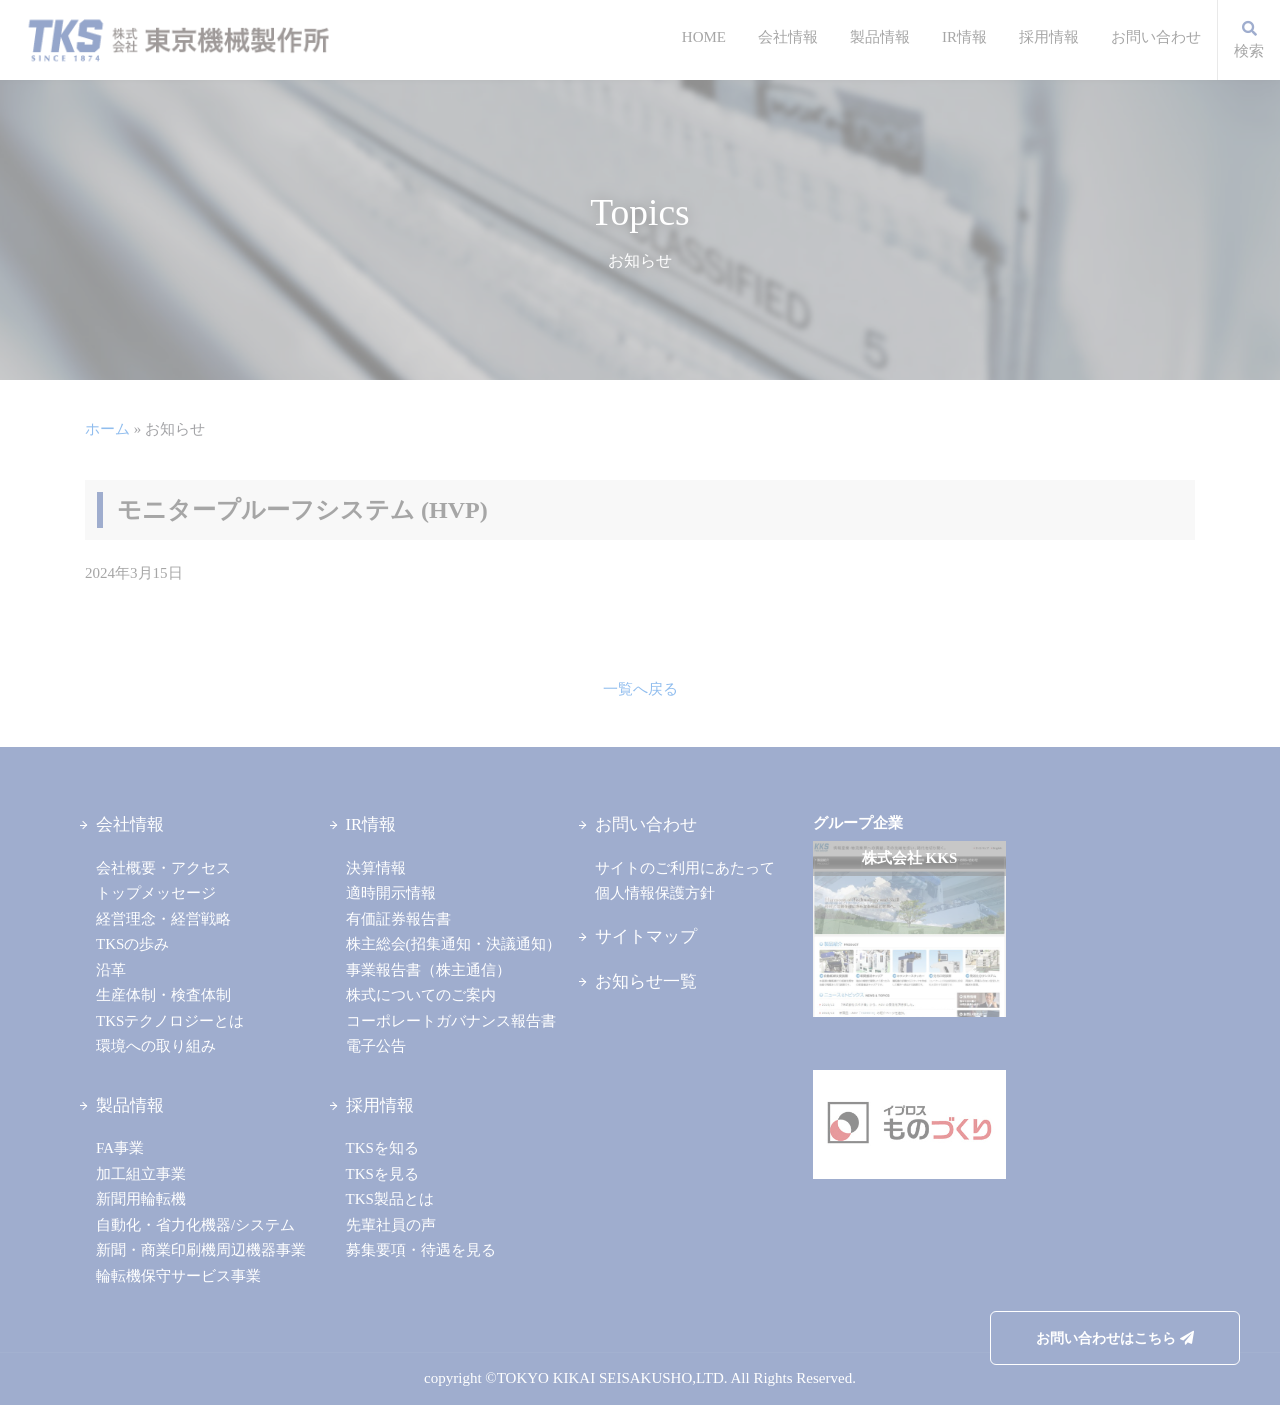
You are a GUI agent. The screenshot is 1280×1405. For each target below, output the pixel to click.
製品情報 (880, 37)
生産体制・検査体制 (163, 995)
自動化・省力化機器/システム (195, 1225)
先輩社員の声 (391, 1225)
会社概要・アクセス (163, 868)
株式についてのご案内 (421, 995)
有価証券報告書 (398, 919)
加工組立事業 (141, 1174)
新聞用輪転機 (141, 1199)
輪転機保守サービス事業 (178, 1276)
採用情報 (1049, 37)
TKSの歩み (132, 944)
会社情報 (788, 37)
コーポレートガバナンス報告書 (451, 1021)
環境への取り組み (156, 1046)
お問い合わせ (1156, 37)
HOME (704, 37)
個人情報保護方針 (655, 893)
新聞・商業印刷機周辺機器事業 (201, 1250)
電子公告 (376, 1046)
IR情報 (964, 37)
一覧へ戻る (640, 689)
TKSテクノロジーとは (170, 1021)
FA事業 (120, 1148)
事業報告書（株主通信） (428, 970)
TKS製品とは (390, 1199)
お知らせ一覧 (646, 981)
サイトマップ (646, 936)
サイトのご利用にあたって (685, 868)
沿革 (111, 970)
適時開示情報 (391, 893)
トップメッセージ (156, 893)
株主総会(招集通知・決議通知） (453, 944)
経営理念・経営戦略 (163, 919)
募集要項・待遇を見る (421, 1250)
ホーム (107, 429)
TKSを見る (382, 1174)
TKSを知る (382, 1148)
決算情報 (376, 868)
